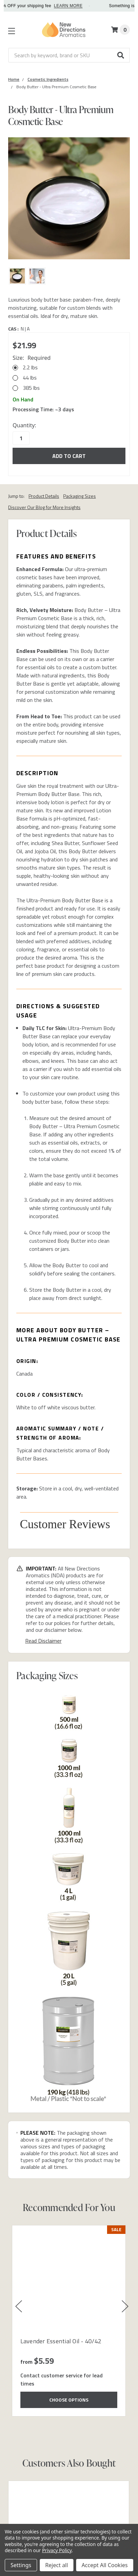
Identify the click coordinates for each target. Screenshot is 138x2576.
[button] (121, 55)
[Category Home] (13, 79)
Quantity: (24, 425)
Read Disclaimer (43, 1641)
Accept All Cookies (105, 2565)
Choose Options (68, 2399)
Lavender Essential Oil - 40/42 (61, 2341)
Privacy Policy (57, 2550)
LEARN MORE (96, 5)
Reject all (56, 2565)
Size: (32, 357)
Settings (21, 2565)
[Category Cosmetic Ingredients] (48, 79)
